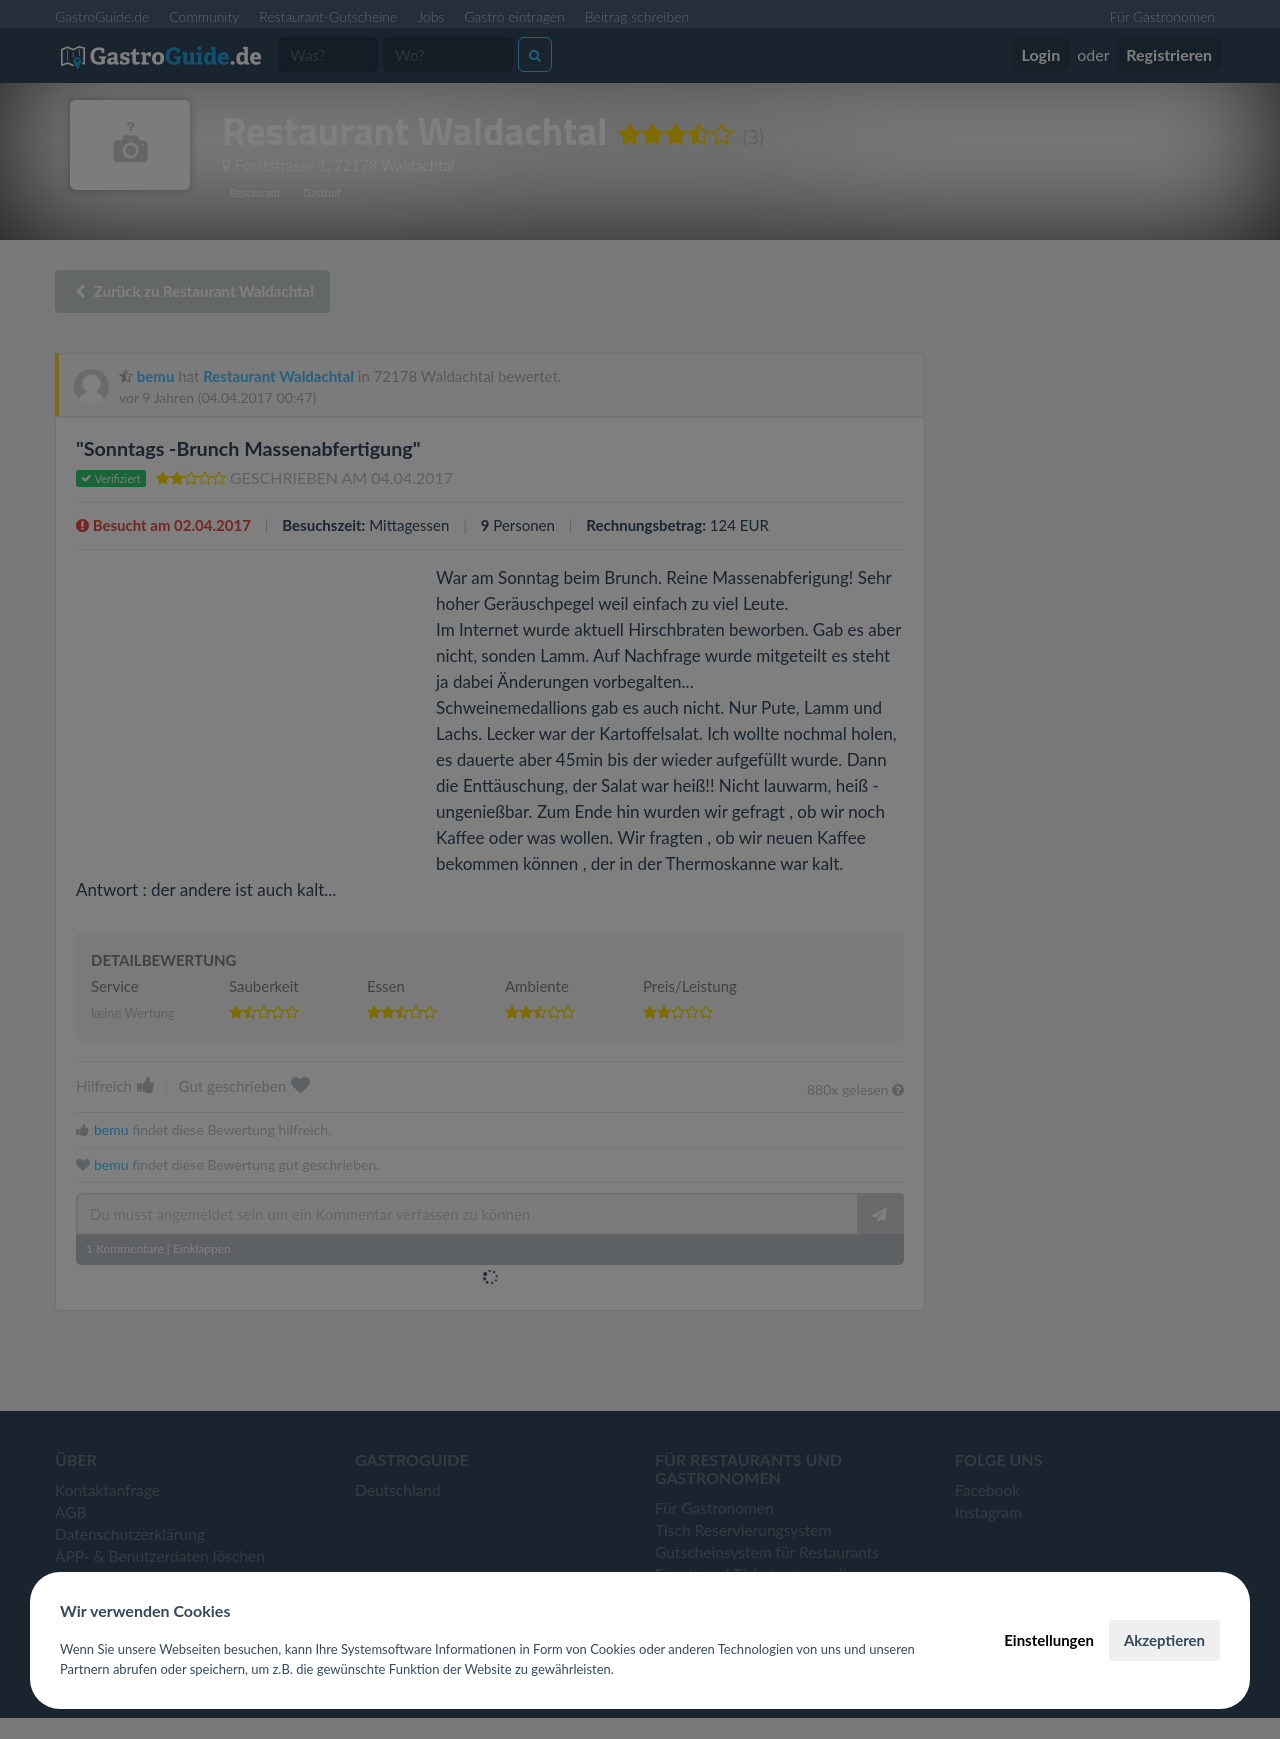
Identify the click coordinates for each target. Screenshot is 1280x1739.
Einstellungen (1049, 1640)
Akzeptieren (1164, 1640)
